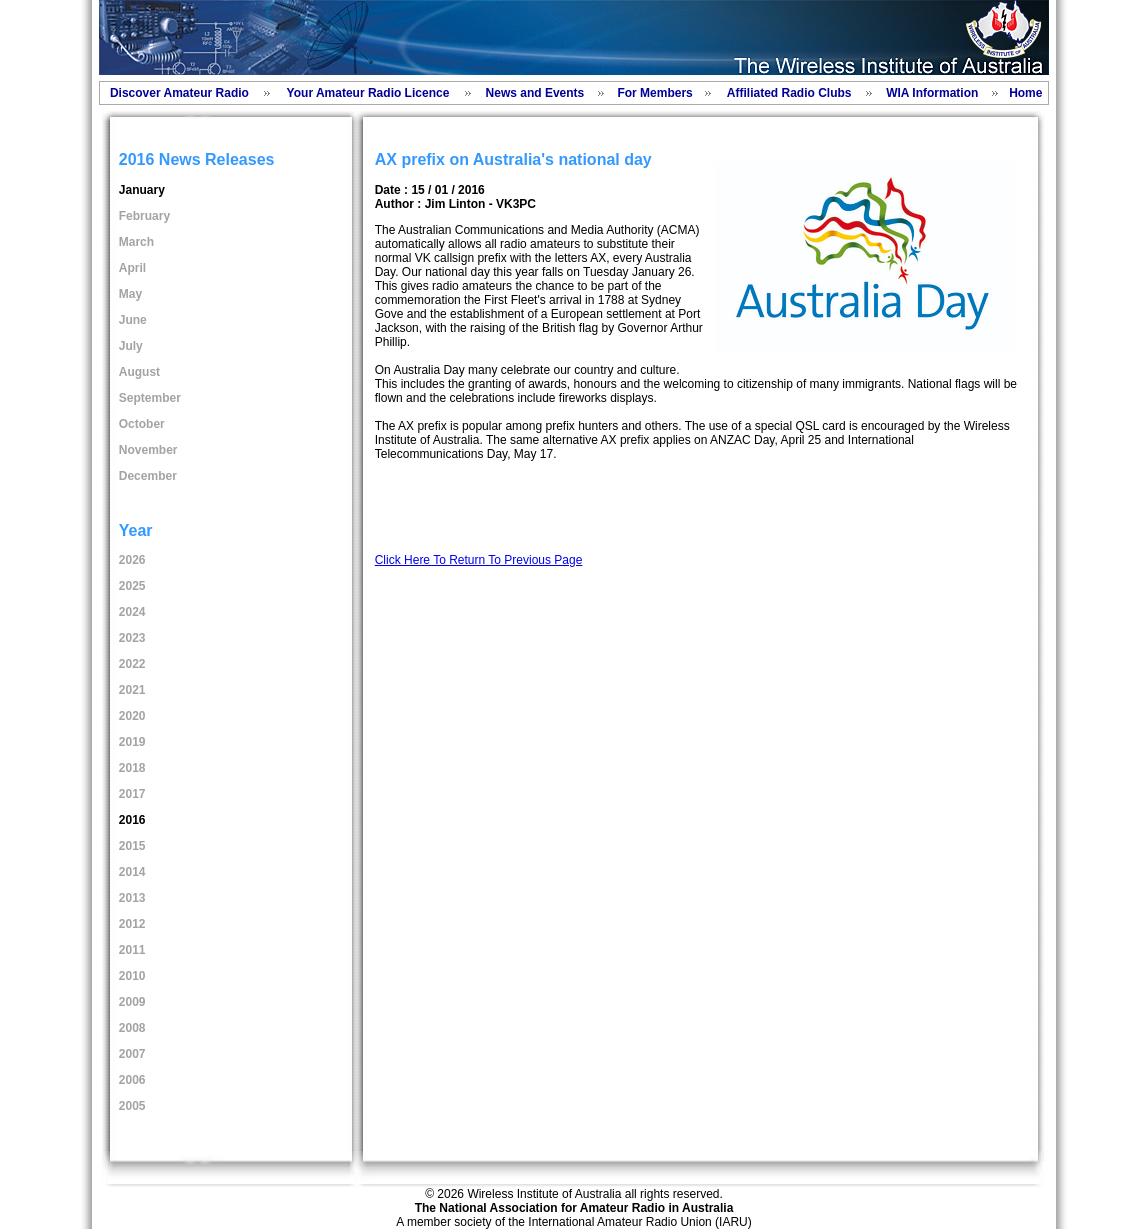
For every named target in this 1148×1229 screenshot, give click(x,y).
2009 (132, 1002)
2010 (132, 976)
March (136, 242)
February (144, 216)
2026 (132, 560)
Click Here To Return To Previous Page (479, 560)
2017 (132, 794)
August (139, 372)
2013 (132, 898)
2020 (132, 716)
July (131, 346)
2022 (132, 664)
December (148, 476)
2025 (132, 586)
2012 (132, 924)
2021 (132, 690)
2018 (132, 768)
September (150, 398)
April (132, 268)
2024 (132, 612)
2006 (132, 1080)
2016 (132, 820)
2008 (132, 1028)
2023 (132, 638)
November (148, 450)
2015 (132, 846)
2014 (132, 872)
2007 (132, 1054)
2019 (132, 742)
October (142, 424)
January (142, 190)
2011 (132, 950)
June (133, 320)
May (130, 294)
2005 (132, 1106)
